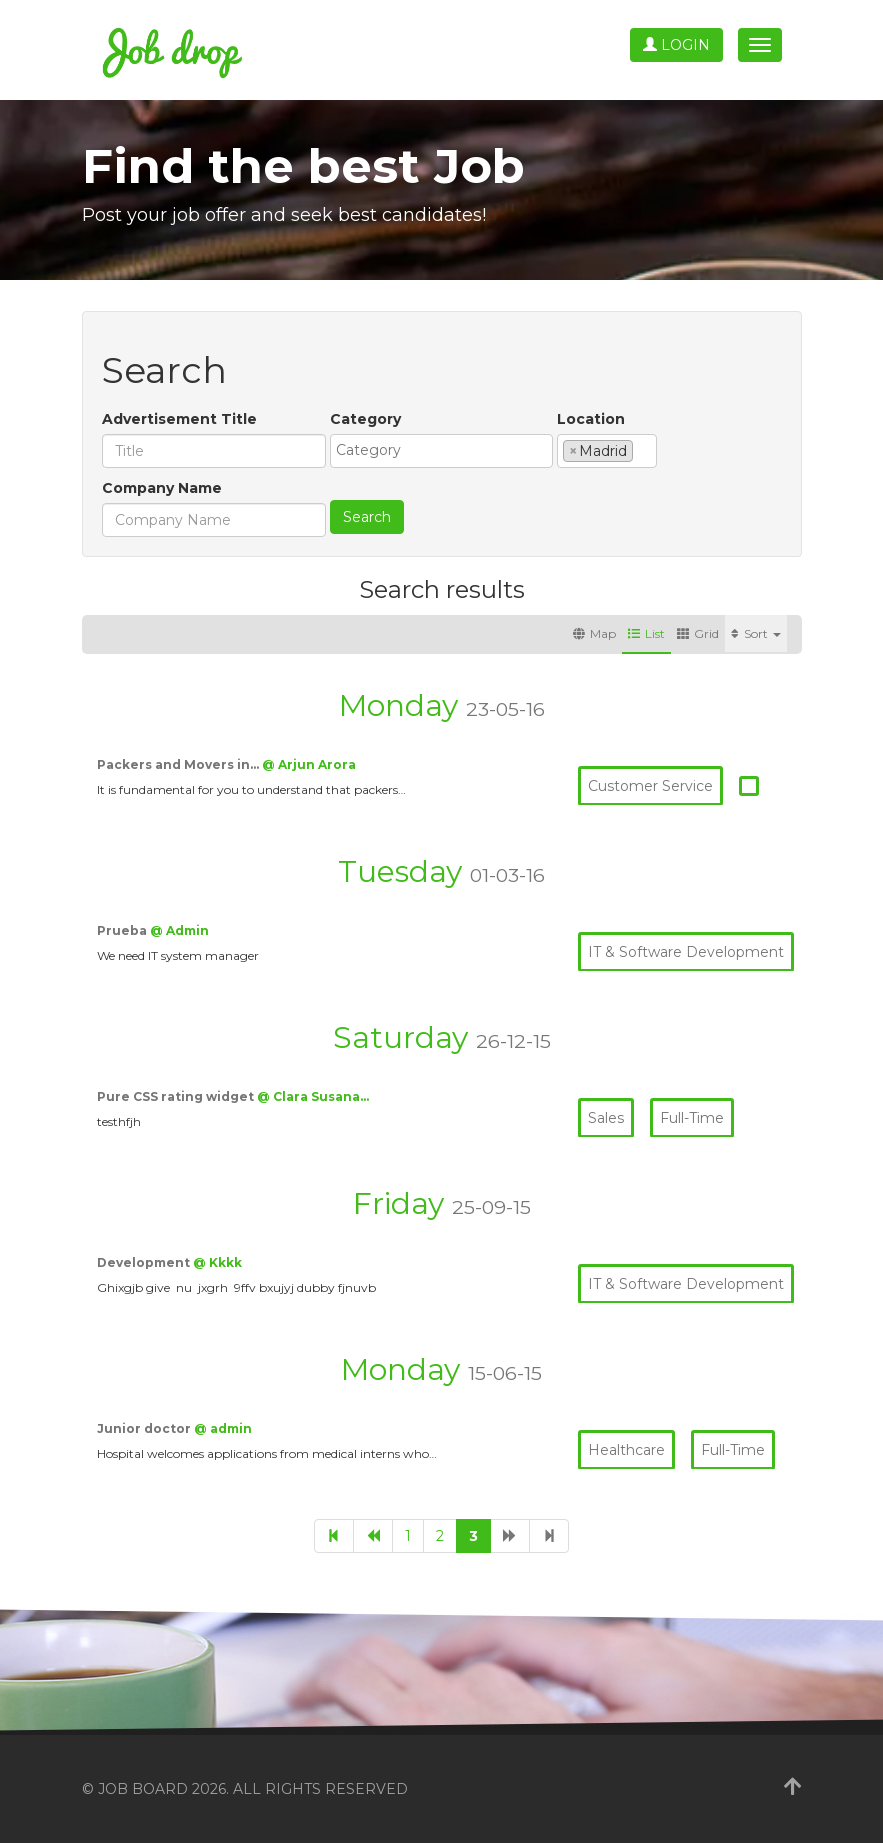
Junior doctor (145, 1428)
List (646, 633)
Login (676, 45)
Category (365, 419)
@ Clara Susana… (313, 1096)
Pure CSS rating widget (177, 1096)
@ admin (223, 1428)
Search (367, 517)
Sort (756, 633)
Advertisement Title (179, 419)
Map (594, 633)
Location (591, 419)
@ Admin (179, 930)
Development (145, 1262)
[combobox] (441, 451)
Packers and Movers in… (179, 764)
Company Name (162, 488)
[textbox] (446, 450)
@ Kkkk (217, 1262)
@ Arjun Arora (309, 764)
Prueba (123, 930)
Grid (698, 633)
